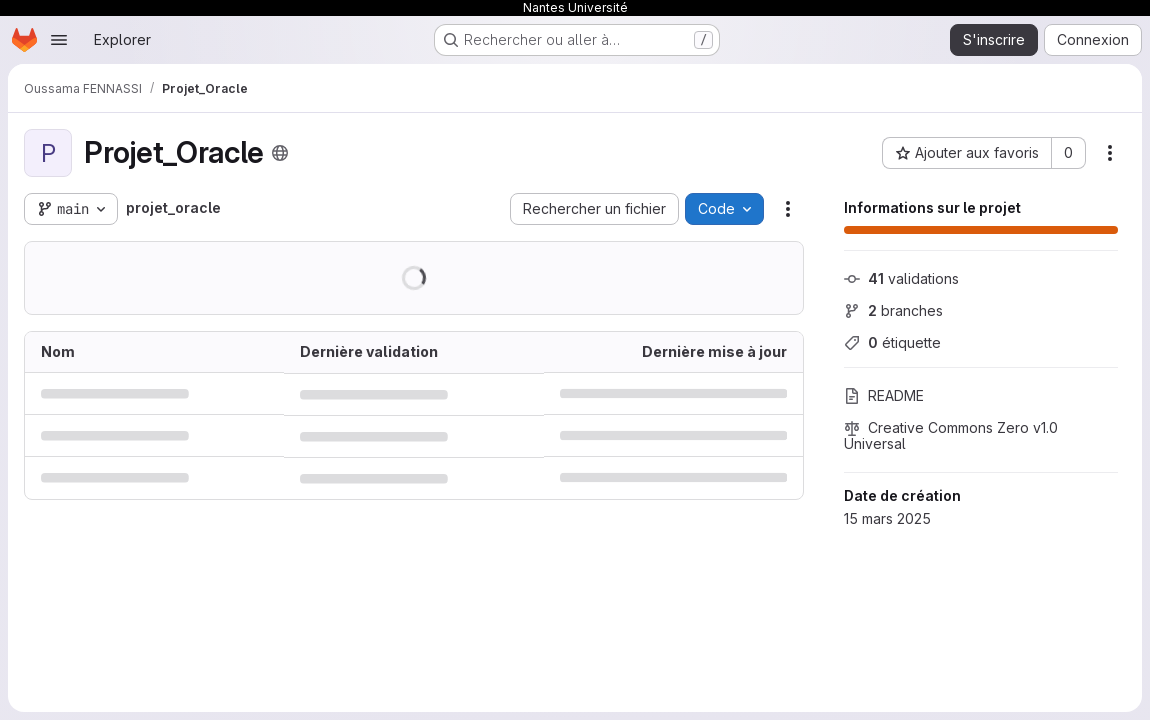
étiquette (892, 342)
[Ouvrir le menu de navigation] (59, 40)
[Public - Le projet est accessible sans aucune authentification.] (280, 153)
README (884, 395)
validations (901, 278)
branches (893, 310)
